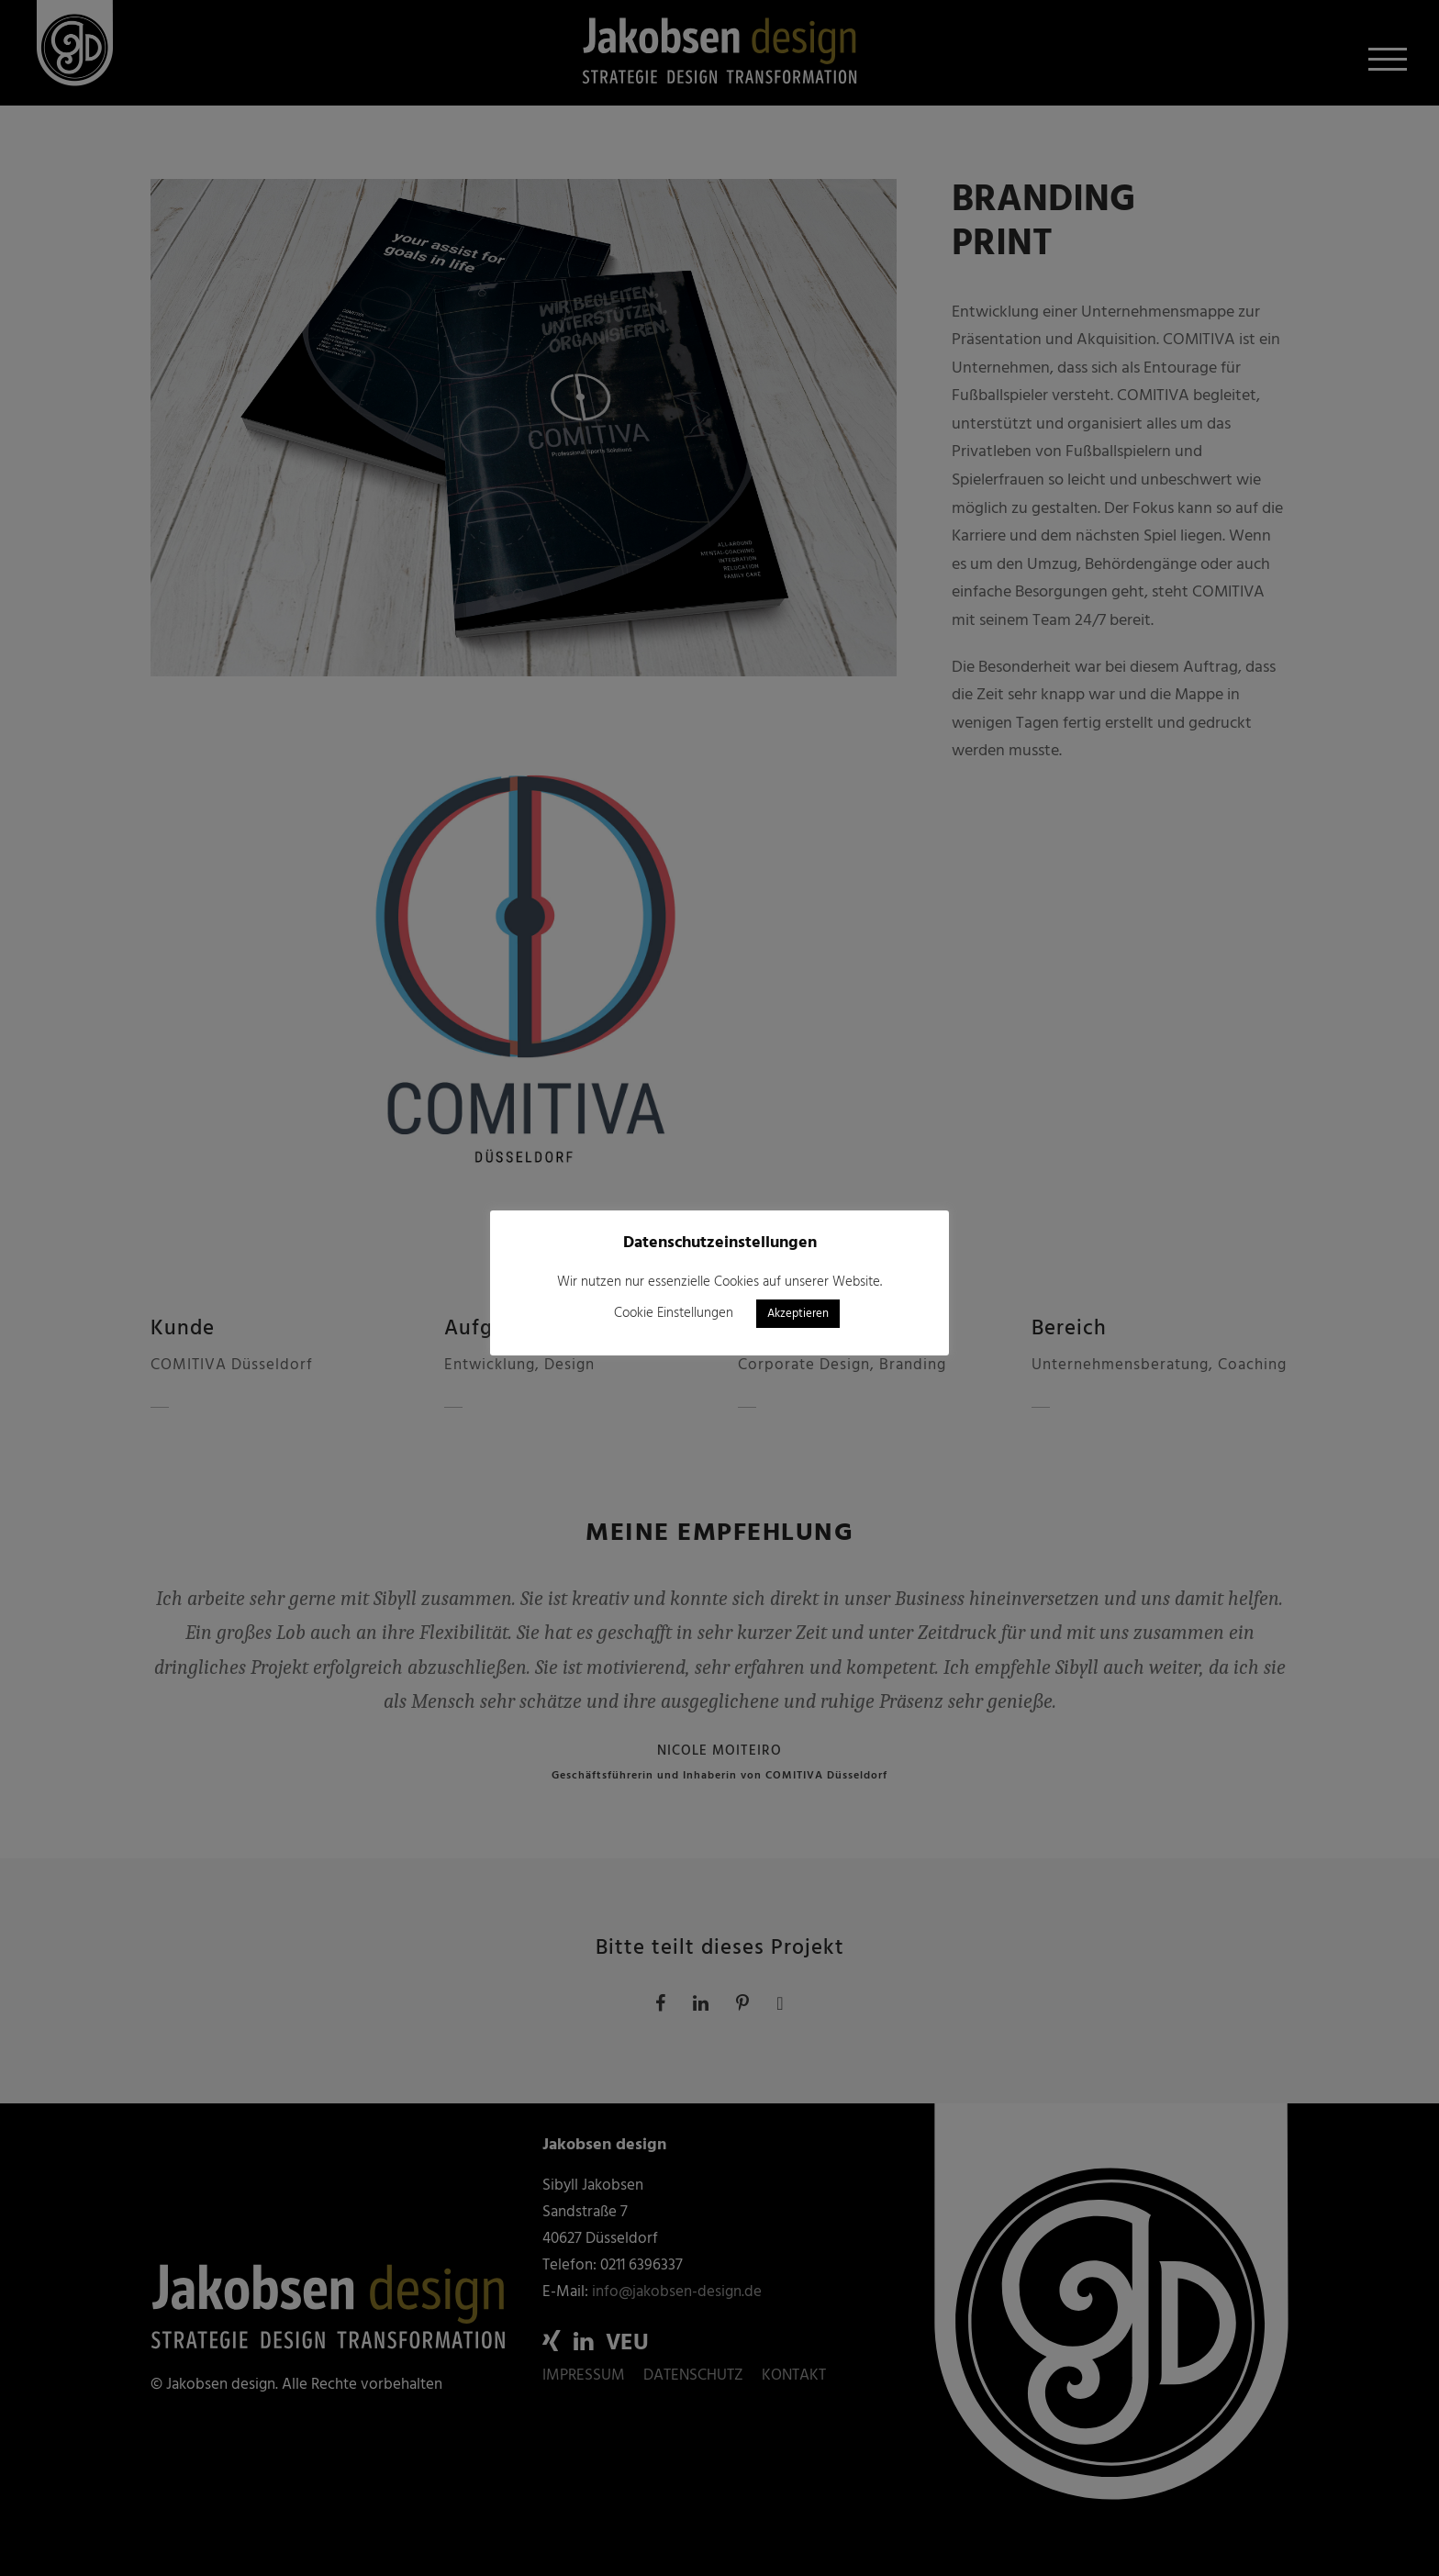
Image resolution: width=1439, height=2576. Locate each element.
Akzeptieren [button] (798, 1313)
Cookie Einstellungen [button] (673, 1313)
